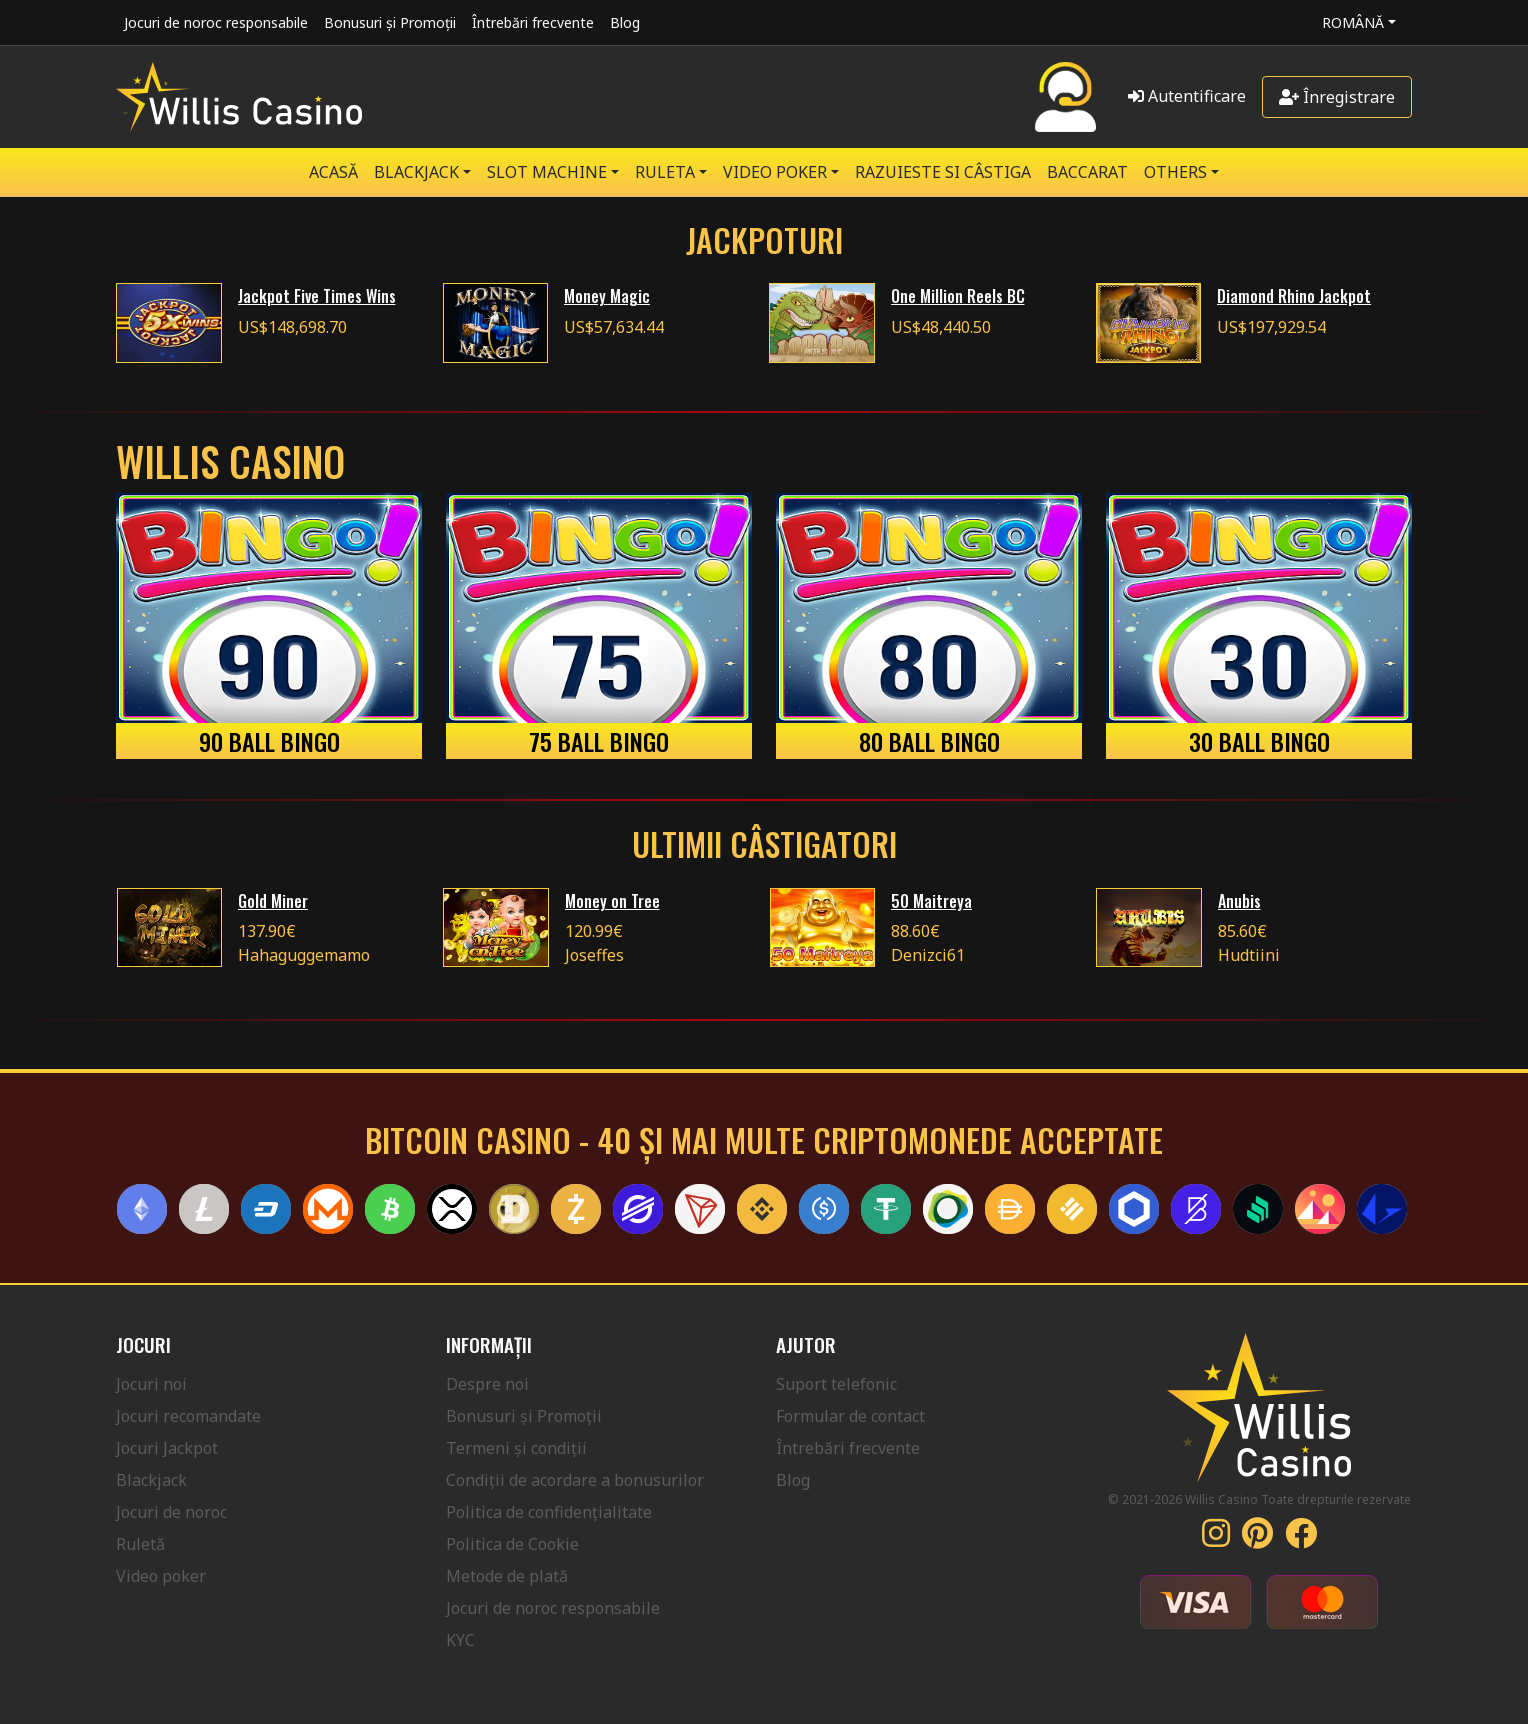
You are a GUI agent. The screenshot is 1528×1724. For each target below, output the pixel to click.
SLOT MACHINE (547, 172)
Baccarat (1087, 172)
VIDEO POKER (775, 172)
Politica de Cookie (512, 1544)
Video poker (161, 1576)
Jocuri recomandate (188, 1416)
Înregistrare (1337, 97)
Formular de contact (850, 1416)
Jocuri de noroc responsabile (216, 22)
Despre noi (487, 1384)
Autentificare (1187, 96)
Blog (625, 22)
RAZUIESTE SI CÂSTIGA (943, 172)
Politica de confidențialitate (549, 1512)
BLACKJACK (416, 172)
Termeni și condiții (516, 1448)
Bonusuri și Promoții (390, 22)
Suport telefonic (836, 1384)
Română (1353, 22)
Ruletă (140, 1544)
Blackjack (151, 1480)
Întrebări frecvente (533, 22)
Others (1175, 172)
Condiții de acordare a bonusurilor (575, 1480)
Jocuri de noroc (171, 1512)
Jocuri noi (151, 1384)
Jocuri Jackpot (167, 1448)
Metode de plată (507, 1576)
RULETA (665, 172)
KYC (460, 1640)
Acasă (333, 172)
